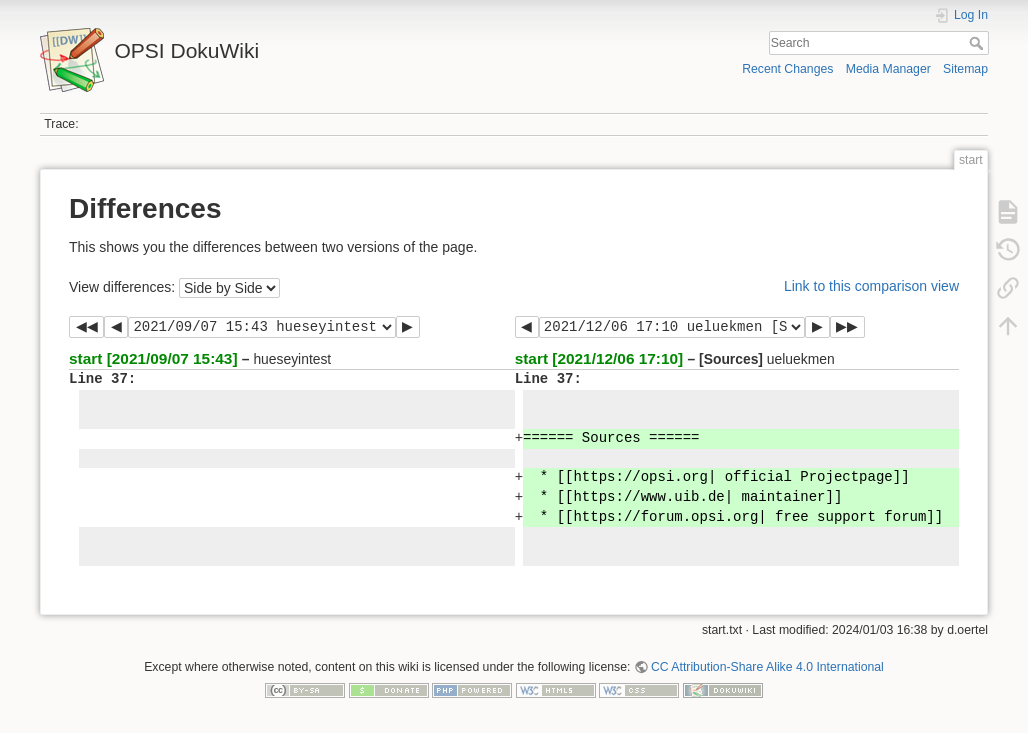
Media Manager (888, 69)
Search (978, 43)
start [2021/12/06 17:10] (599, 358)
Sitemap (965, 69)
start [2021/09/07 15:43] (153, 358)
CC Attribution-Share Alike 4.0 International (767, 667)
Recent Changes (787, 69)
